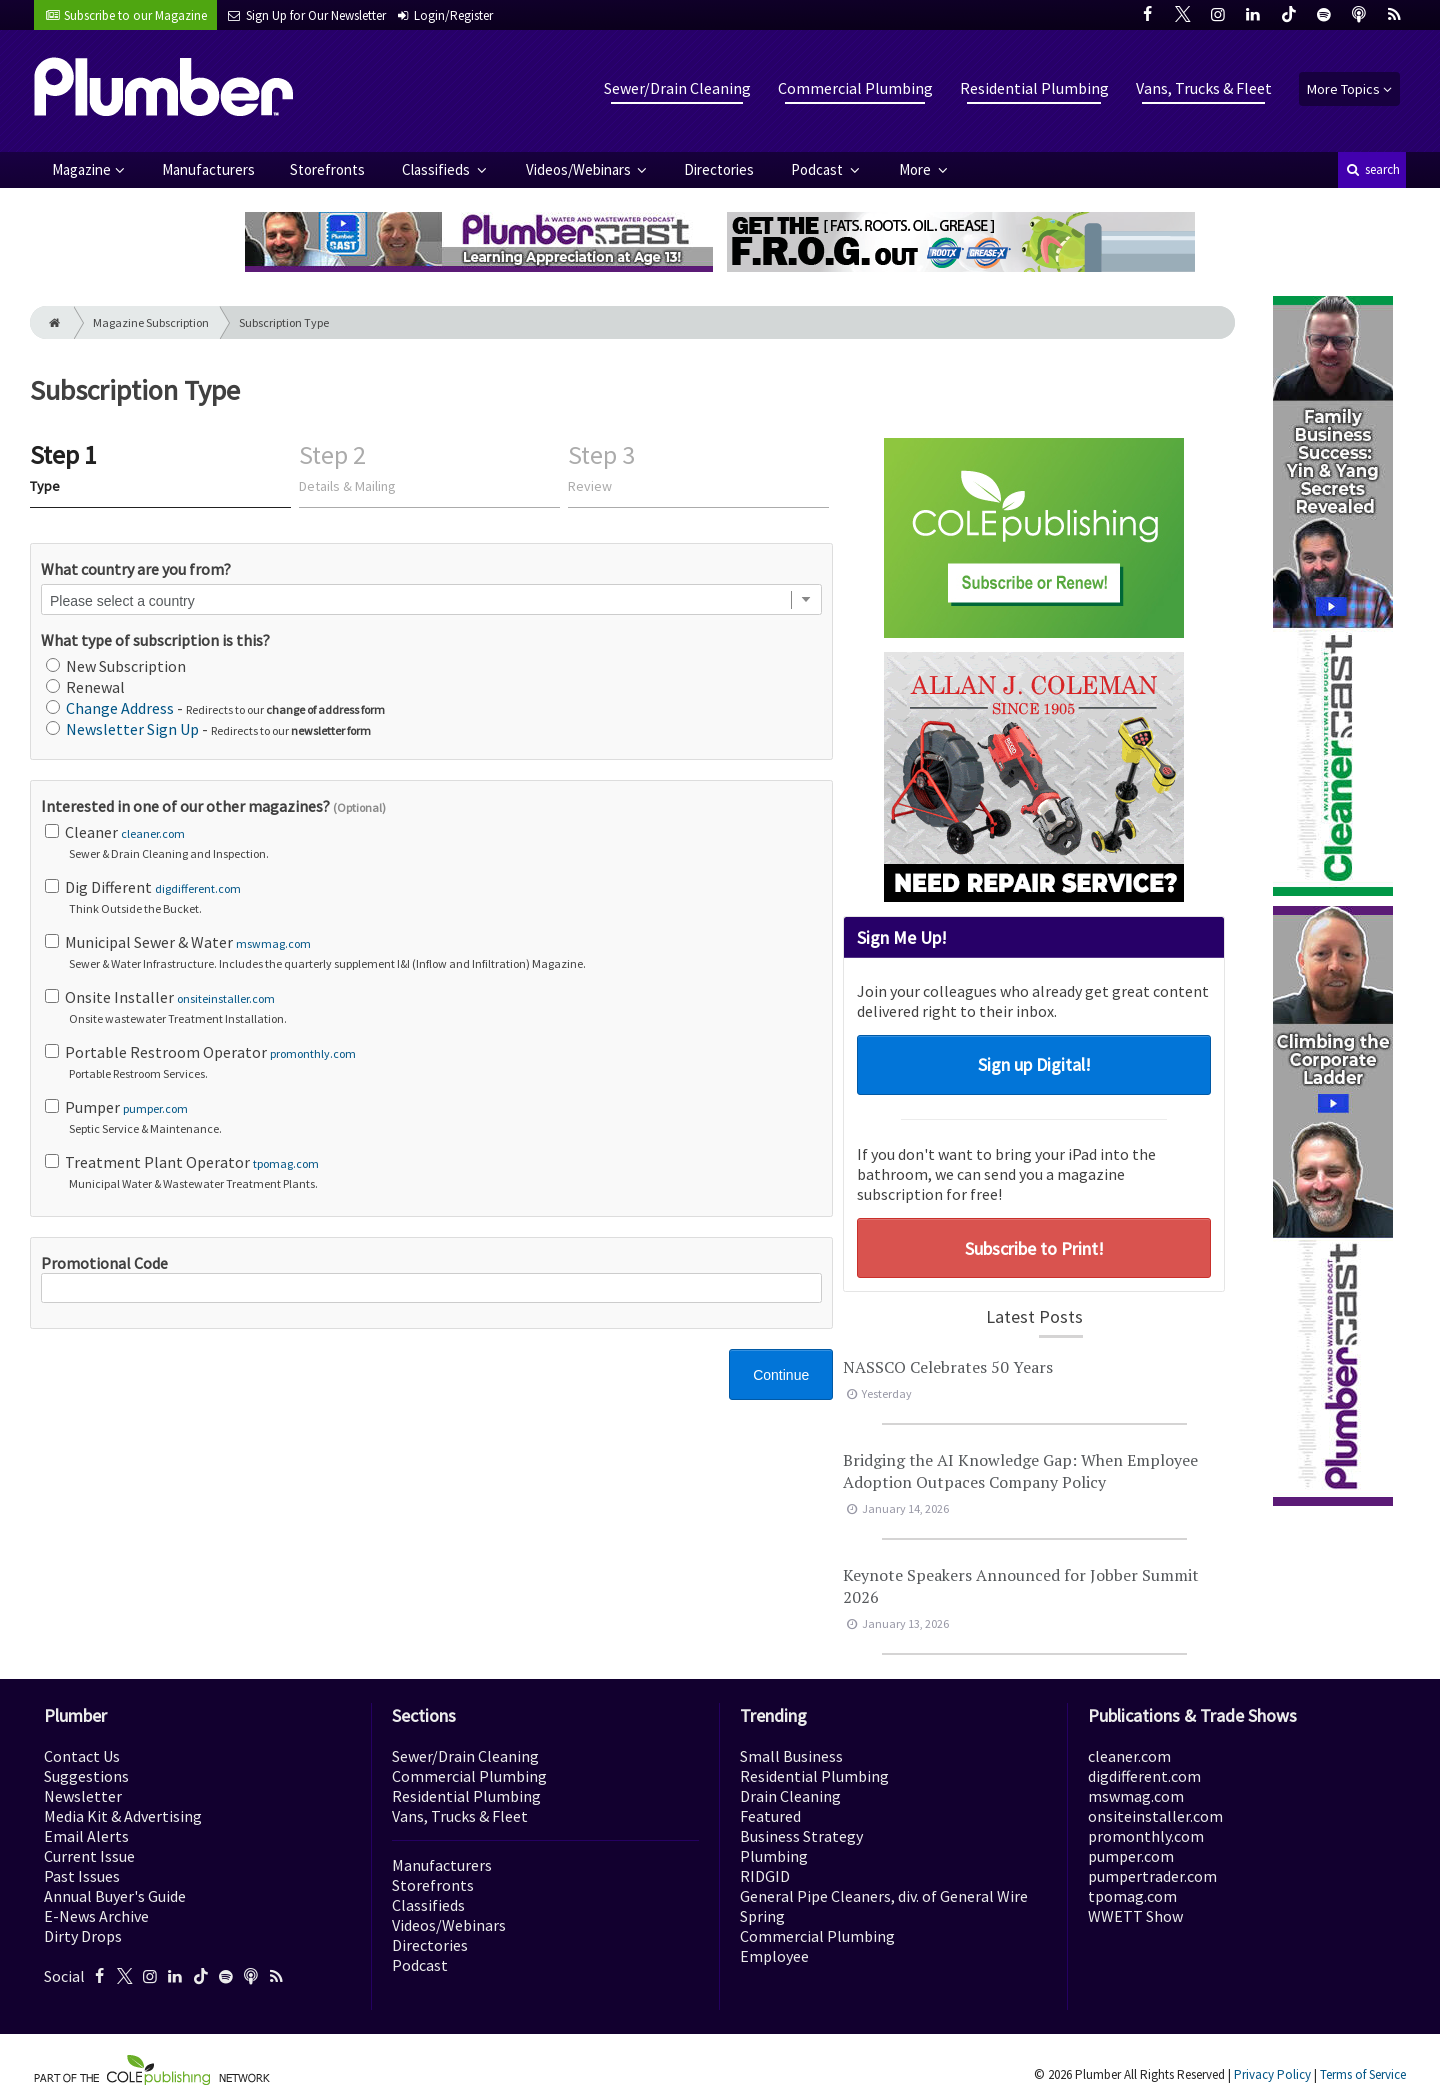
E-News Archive (96, 1916)
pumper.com (155, 1108)
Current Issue (89, 1856)
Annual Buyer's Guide (115, 1896)
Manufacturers (208, 169)
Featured (770, 1816)
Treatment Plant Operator (433, 1172)
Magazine (81, 169)
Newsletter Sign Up (132, 729)
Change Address (120, 708)
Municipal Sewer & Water (433, 952)
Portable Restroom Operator (433, 1062)
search (1372, 169)
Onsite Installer (433, 1007)
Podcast (818, 169)
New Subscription (116, 666)
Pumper (433, 1117)
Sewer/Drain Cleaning (677, 88)
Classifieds (437, 169)
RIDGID (765, 1876)
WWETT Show (1135, 1916)
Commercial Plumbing (855, 88)
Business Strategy (801, 1836)
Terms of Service (1363, 2074)
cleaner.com (153, 833)
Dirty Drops (83, 1936)
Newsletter (83, 1796)
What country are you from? (136, 569)
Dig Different (433, 897)
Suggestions (86, 1776)
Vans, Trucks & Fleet (1204, 88)
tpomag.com (286, 1163)
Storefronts (327, 169)
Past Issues (82, 1876)
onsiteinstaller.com (226, 998)
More (916, 169)
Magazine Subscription (151, 322)
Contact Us (82, 1756)
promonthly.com (313, 1053)
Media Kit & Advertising (123, 1816)
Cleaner (433, 842)
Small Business (791, 1756)
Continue (781, 1375)
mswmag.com (273, 943)
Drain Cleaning (790, 1796)
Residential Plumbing (1034, 88)
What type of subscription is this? (155, 640)
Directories (719, 169)
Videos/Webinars (580, 169)
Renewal (85, 687)
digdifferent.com (198, 888)
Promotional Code (431, 1278)
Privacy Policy (1272, 2074)
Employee (774, 1956)
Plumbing (774, 1856)
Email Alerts (86, 1836)
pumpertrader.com (1152, 1876)
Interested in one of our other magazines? (213, 806)
